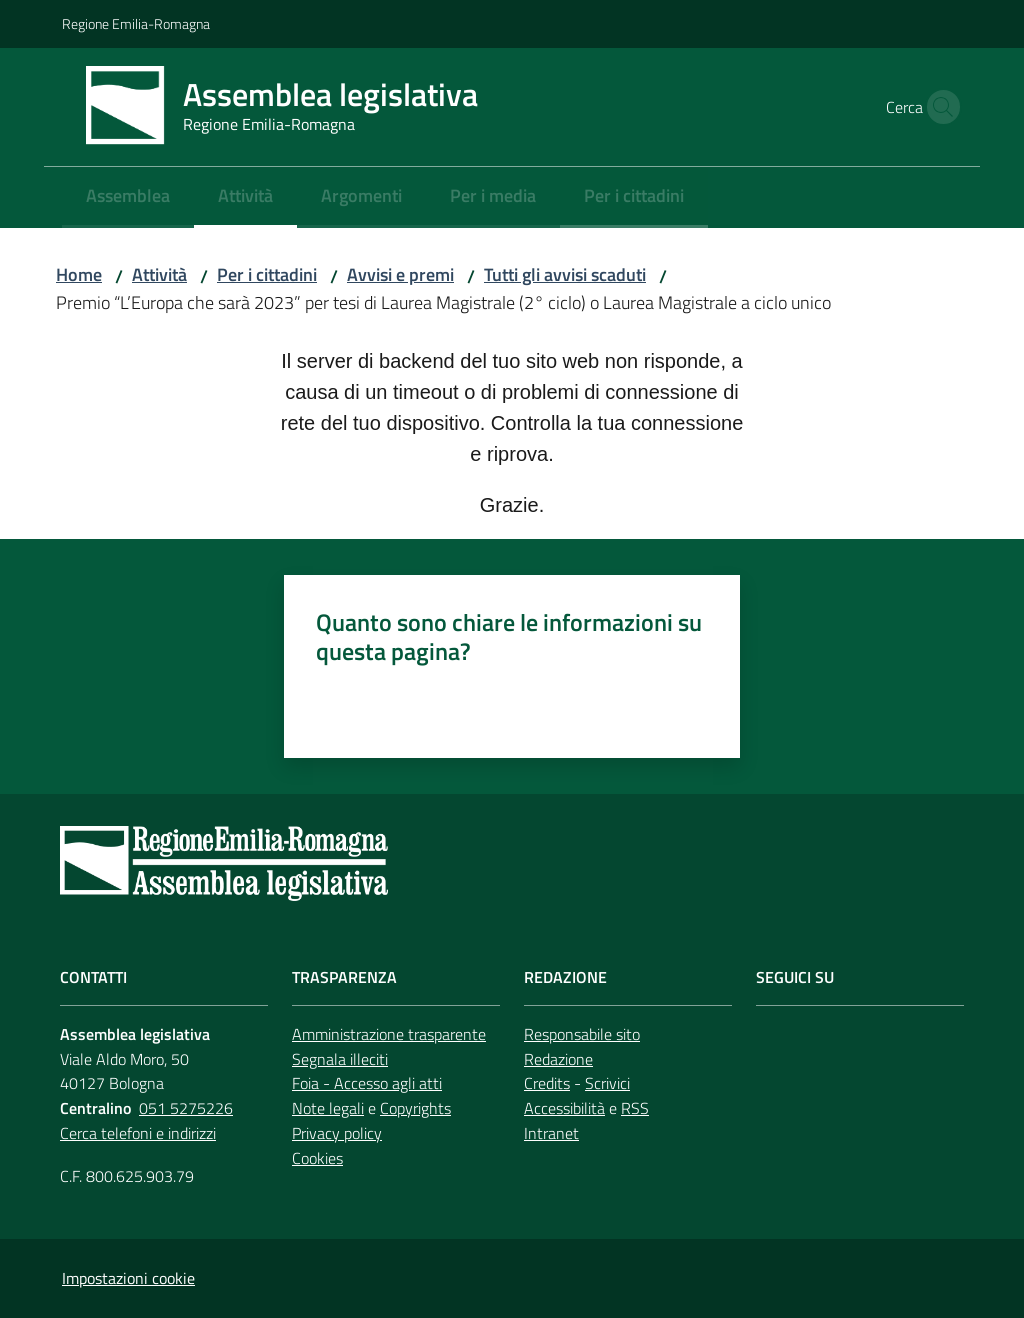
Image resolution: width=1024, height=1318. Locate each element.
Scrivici (607, 1083)
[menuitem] (128, 197)
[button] (938, 107)
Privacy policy (337, 1133)
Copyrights (415, 1108)
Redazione (558, 1059)
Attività (159, 274)
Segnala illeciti (340, 1059)
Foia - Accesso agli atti (367, 1083)
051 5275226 (186, 1108)
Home (79, 274)
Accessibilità (564, 1108)
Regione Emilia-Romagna (136, 23)
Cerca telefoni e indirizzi (138, 1133)
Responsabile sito (582, 1034)
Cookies (317, 1158)
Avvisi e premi (400, 274)
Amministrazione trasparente (389, 1034)
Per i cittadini (267, 274)
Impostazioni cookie (128, 1278)
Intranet (551, 1133)
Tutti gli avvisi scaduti (565, 274)
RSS (635, 1108)
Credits (547, 1083)
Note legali (328, 1108)
